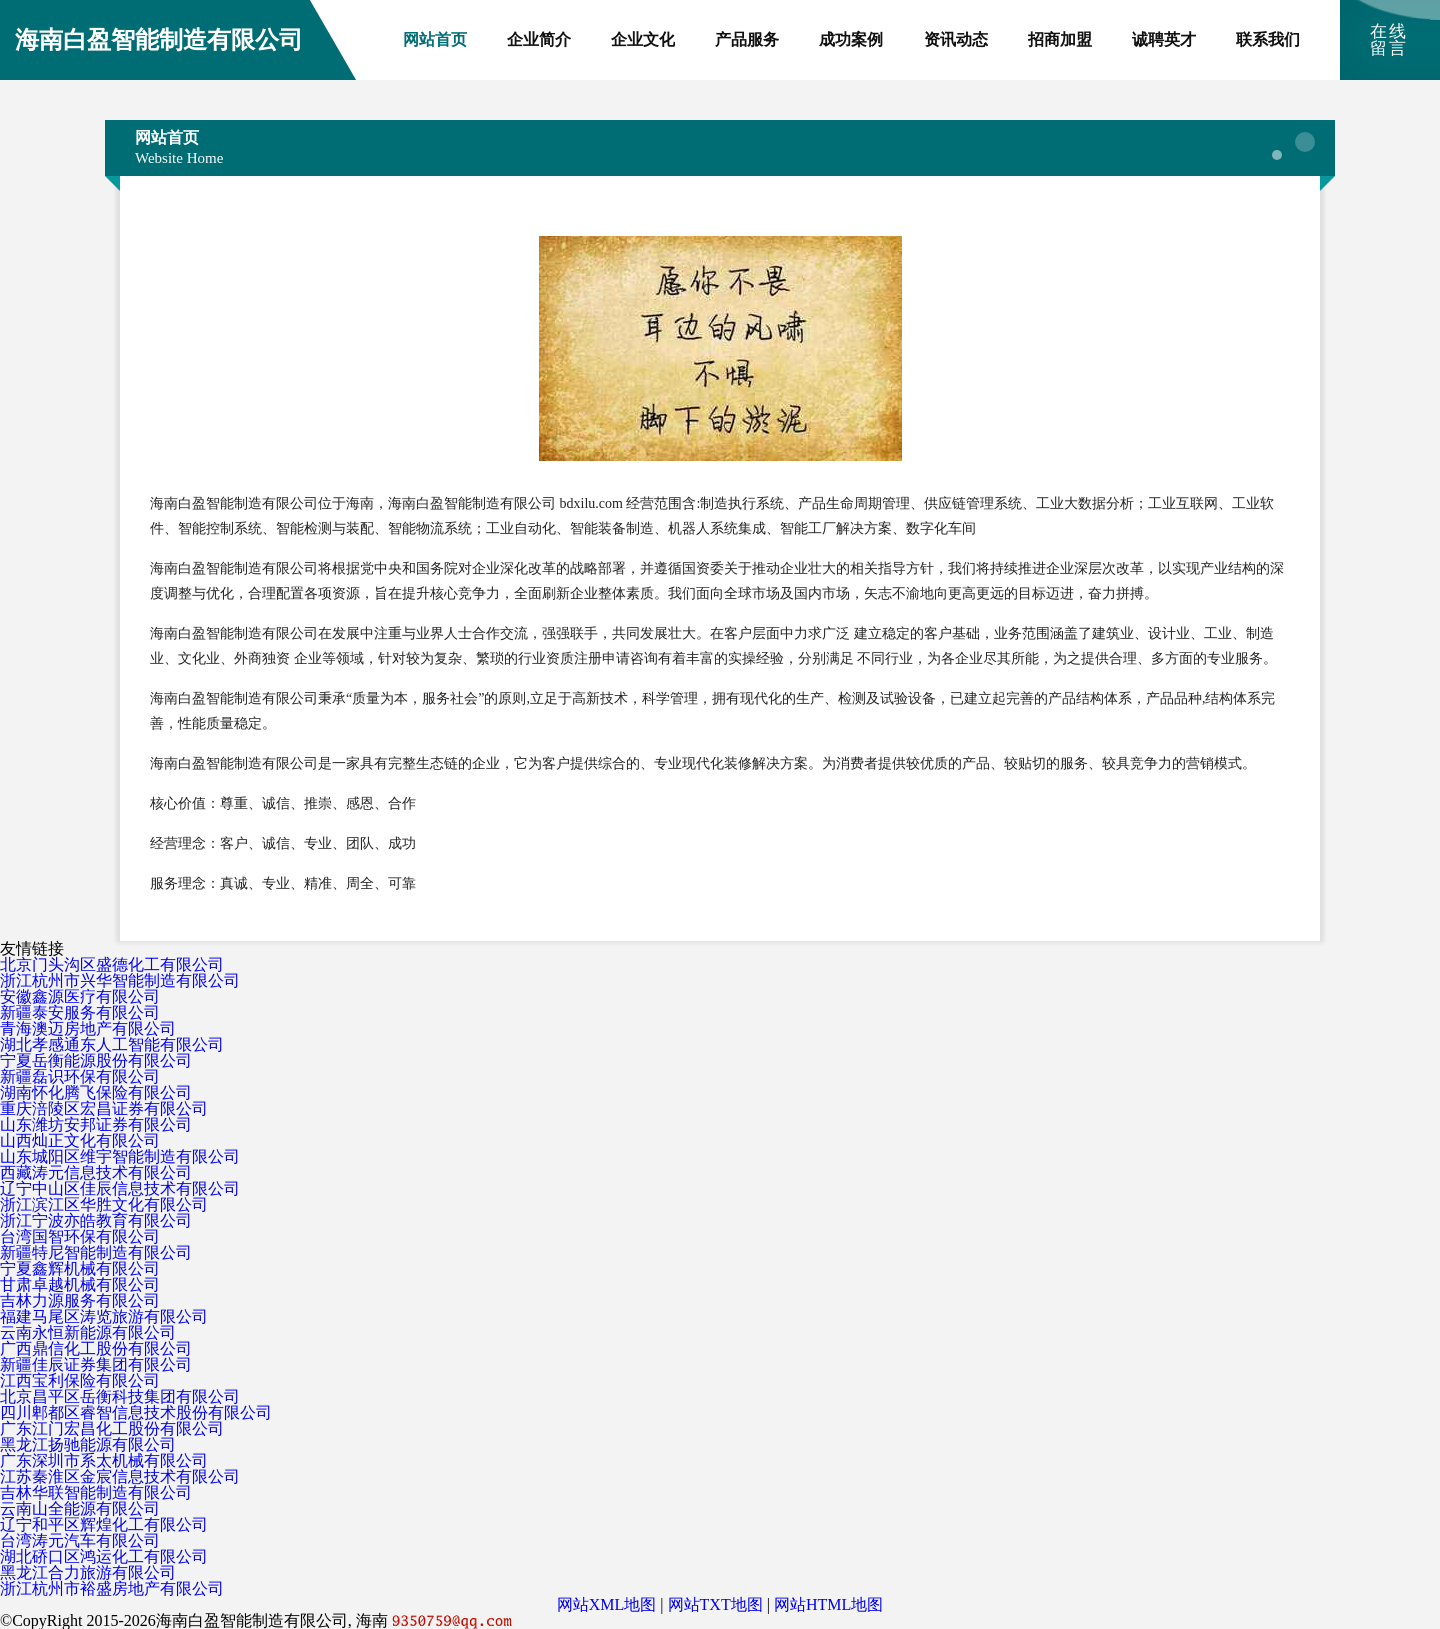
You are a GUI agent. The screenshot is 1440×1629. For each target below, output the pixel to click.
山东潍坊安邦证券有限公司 (96, 1124)
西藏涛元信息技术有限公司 (96, 1172)
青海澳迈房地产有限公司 (88, 1028)
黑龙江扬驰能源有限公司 (88, 1444)
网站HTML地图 (828, 1604)
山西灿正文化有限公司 (80, 1140)
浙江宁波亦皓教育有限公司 (96, 1220)
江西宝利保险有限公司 (80, 1380)
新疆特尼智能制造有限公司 (96, 1252)
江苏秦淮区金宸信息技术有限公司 (120, 1476)
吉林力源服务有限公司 (80, 1300)
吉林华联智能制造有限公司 (96, 1492)
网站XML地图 (607, 1604)
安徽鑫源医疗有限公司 (80, 996)
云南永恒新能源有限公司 (88, 1332)
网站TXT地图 (715, 1604)
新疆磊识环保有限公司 (80, 1076)
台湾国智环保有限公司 (80, 1236)
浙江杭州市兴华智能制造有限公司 (120, 980)
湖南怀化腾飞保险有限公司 (96, 1092)
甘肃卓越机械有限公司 (80, 1284)
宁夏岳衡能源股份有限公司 (96, 1060)
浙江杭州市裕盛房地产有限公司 (112, 1588)
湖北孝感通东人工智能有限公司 (112, 1044)
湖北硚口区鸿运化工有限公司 (104, 1556)
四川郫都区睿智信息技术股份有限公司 (136, 1412)
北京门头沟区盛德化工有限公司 (112, 964)
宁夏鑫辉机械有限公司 (80, 1268)
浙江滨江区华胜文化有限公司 (104, 1204)
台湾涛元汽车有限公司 (80, 1540)
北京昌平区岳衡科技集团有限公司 (120, 1396)
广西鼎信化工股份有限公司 (96, 1348)
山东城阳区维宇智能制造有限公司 (120, 1156)
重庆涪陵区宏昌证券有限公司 (104, 1108)
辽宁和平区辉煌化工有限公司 (104, 1524)
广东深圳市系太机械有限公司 (104, 1460)
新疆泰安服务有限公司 (80, 1012)
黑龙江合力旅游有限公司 (88, 1572)
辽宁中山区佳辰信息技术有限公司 (120, 1188)
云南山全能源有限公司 (80, 1508)
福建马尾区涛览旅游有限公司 (104, 1316)
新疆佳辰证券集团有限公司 (96, 1364)
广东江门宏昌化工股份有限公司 (112, 1428)
